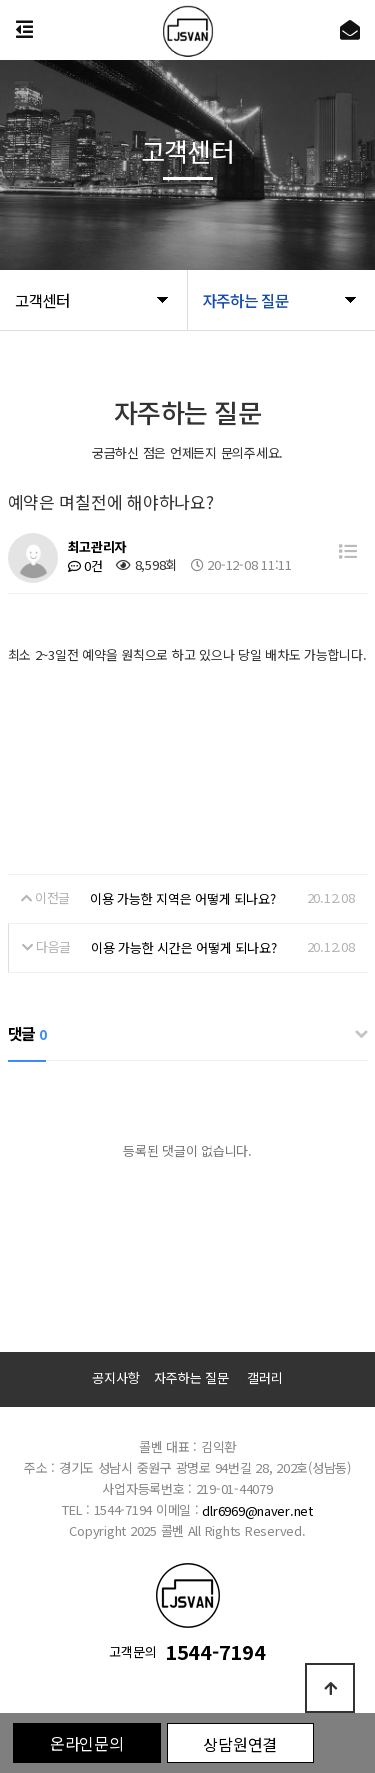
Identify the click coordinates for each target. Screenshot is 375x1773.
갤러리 (264, 1377)
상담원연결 (240, 1744)
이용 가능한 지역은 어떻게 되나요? (182, 898)
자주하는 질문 (191, 1377)
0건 (85, 565)
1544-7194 (215, 1652)
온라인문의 (87, 1743)
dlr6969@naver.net (257, 1510)
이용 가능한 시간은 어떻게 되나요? (183, 947)
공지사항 (115, 1377)
